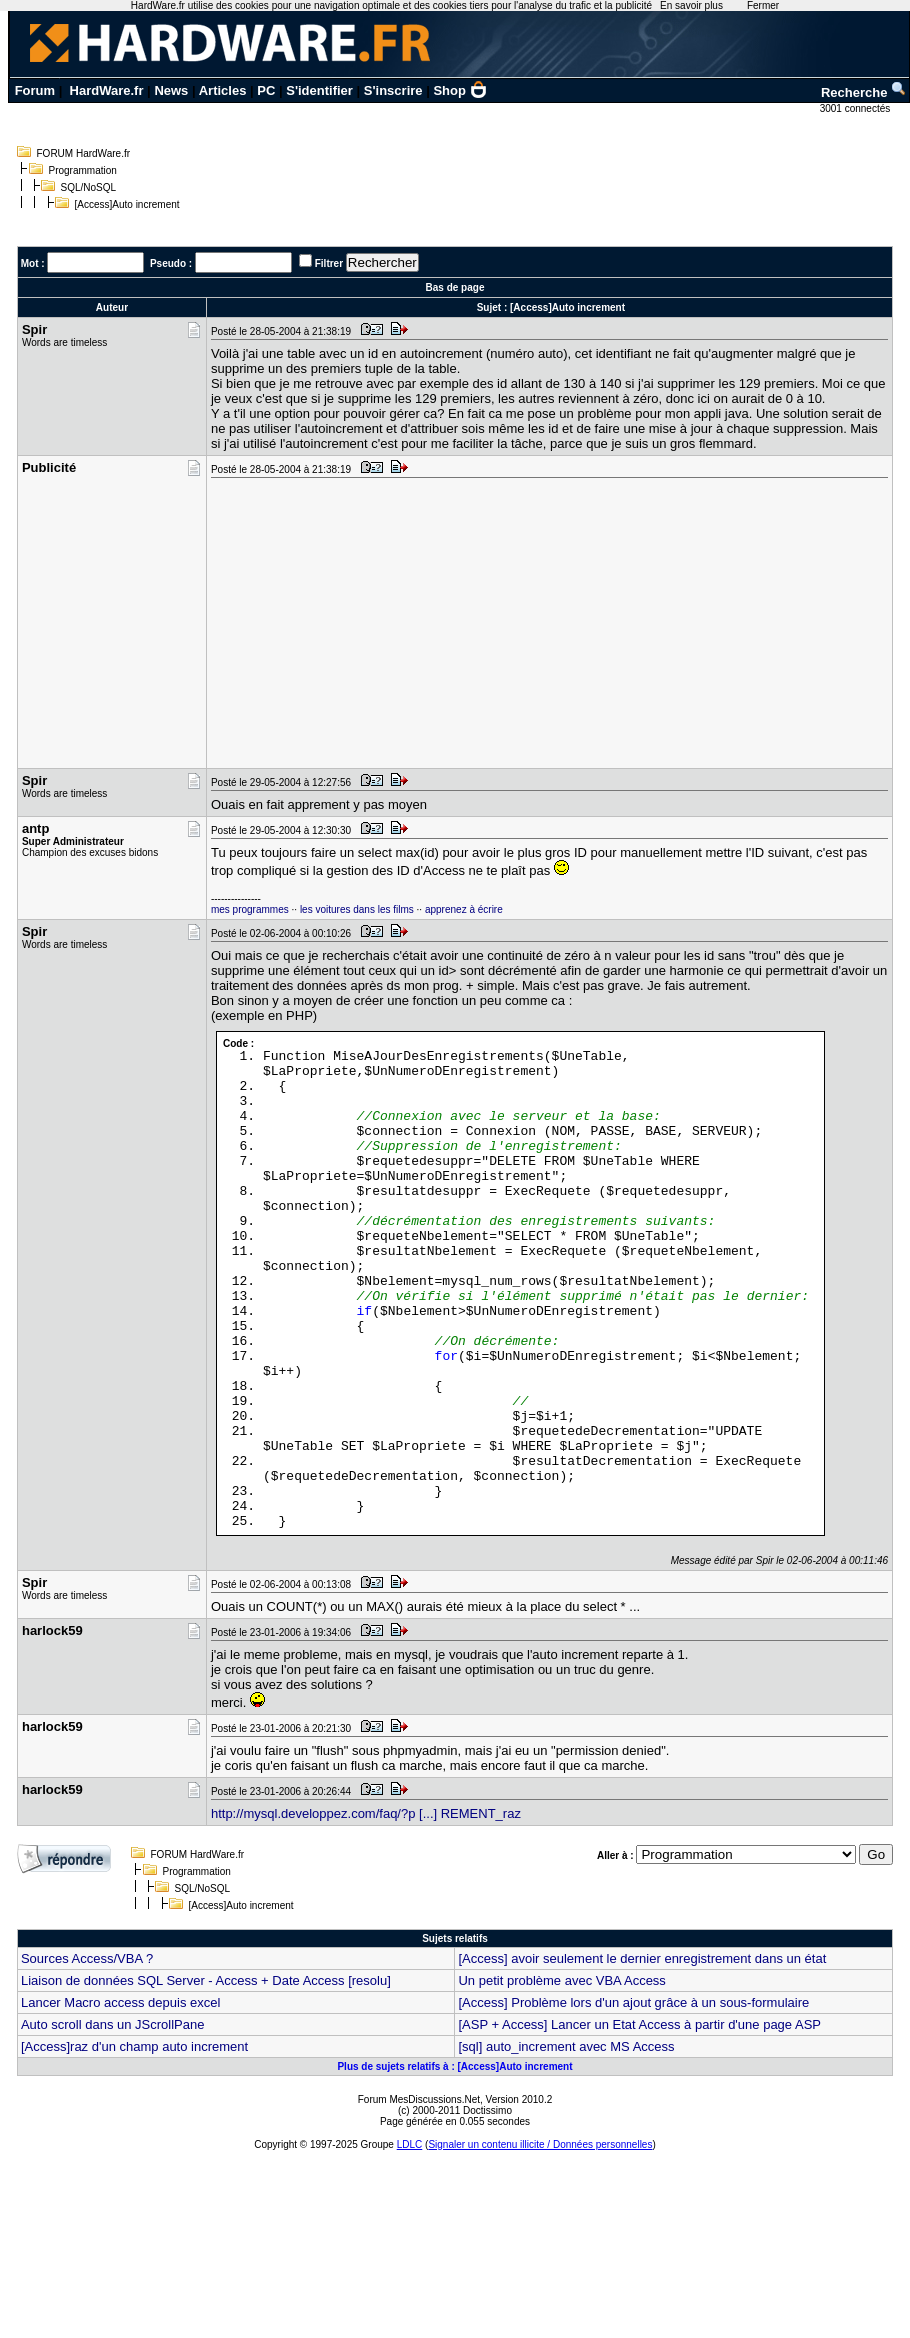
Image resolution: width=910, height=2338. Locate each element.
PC (266, 90)
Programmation (83, 170)
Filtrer (329, 263)
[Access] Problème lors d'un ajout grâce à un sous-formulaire (633, 2002)
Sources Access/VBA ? (87, 1958)
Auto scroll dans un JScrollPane (113, 2024)
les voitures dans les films (357, 909)
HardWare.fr (107, 90)
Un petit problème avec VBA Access (561, 1980)
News (171, 90)
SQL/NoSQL (89, 187)
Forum (35, 90)
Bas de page (455, 287)
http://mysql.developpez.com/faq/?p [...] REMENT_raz (366, 1813)
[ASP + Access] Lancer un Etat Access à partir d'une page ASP (639, 2024)
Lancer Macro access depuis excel (120, 2002)
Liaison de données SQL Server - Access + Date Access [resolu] (206, 1980)
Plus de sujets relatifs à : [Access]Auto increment (454, 2066)
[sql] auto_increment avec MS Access (566, 2046)
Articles (223, 90)
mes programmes (250, 909)
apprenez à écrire (464, 909)
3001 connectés (856, 108)
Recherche (864, 92)
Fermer (763, 5)
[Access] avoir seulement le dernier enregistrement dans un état (642, 1958)
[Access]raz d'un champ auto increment (134, 2046)
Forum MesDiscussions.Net (419, 2099)
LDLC (410, 2144)
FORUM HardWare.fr (84, 153)
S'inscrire (393, 90)
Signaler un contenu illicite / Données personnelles (540, 2144)
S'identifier (319, 90)
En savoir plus (691, 5)
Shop (460, 90)
